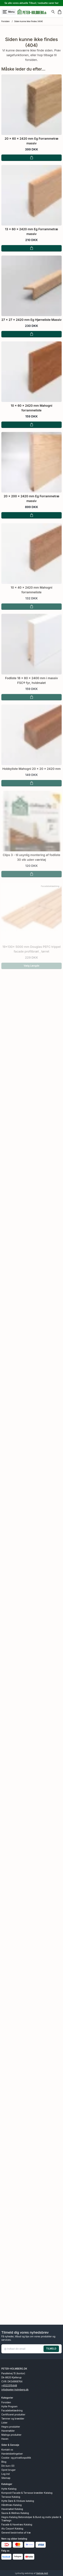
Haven (4, 2438)
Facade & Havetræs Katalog (16, 2524)
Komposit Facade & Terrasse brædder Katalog (26, 2492)
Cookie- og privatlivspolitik (16, 2457)
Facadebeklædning (12, 2410)
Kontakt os (7, 2449)
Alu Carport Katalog (12, 2528)
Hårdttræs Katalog (11, 2504)
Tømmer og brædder (12, 2418)
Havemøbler (8, 2430)
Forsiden (5, 21)
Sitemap (5, 2477)
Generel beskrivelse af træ (16, 2532)
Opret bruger (8, 2469)
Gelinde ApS (42, 2573)
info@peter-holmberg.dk (15, 2389)
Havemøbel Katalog (12, 2509)
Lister (4, 2422)
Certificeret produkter (13, 2414)
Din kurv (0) (7, 2465)
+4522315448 (9, 2385)
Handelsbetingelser (12, 2453)
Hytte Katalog (8, 2488)
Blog (3, 2461)
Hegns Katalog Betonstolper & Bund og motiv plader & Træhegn (31, 2519)
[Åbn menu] (8, 12)
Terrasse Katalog (10, 2496)
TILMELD (51, 2348)
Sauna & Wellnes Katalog (15, 2513)
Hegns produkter (10, 2426)
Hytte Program (9, 2406)
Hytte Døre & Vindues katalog (17, 2500)
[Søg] (53, 11)
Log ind (5, 2473)
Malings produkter (11, 2434)
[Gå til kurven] (59, 12)
